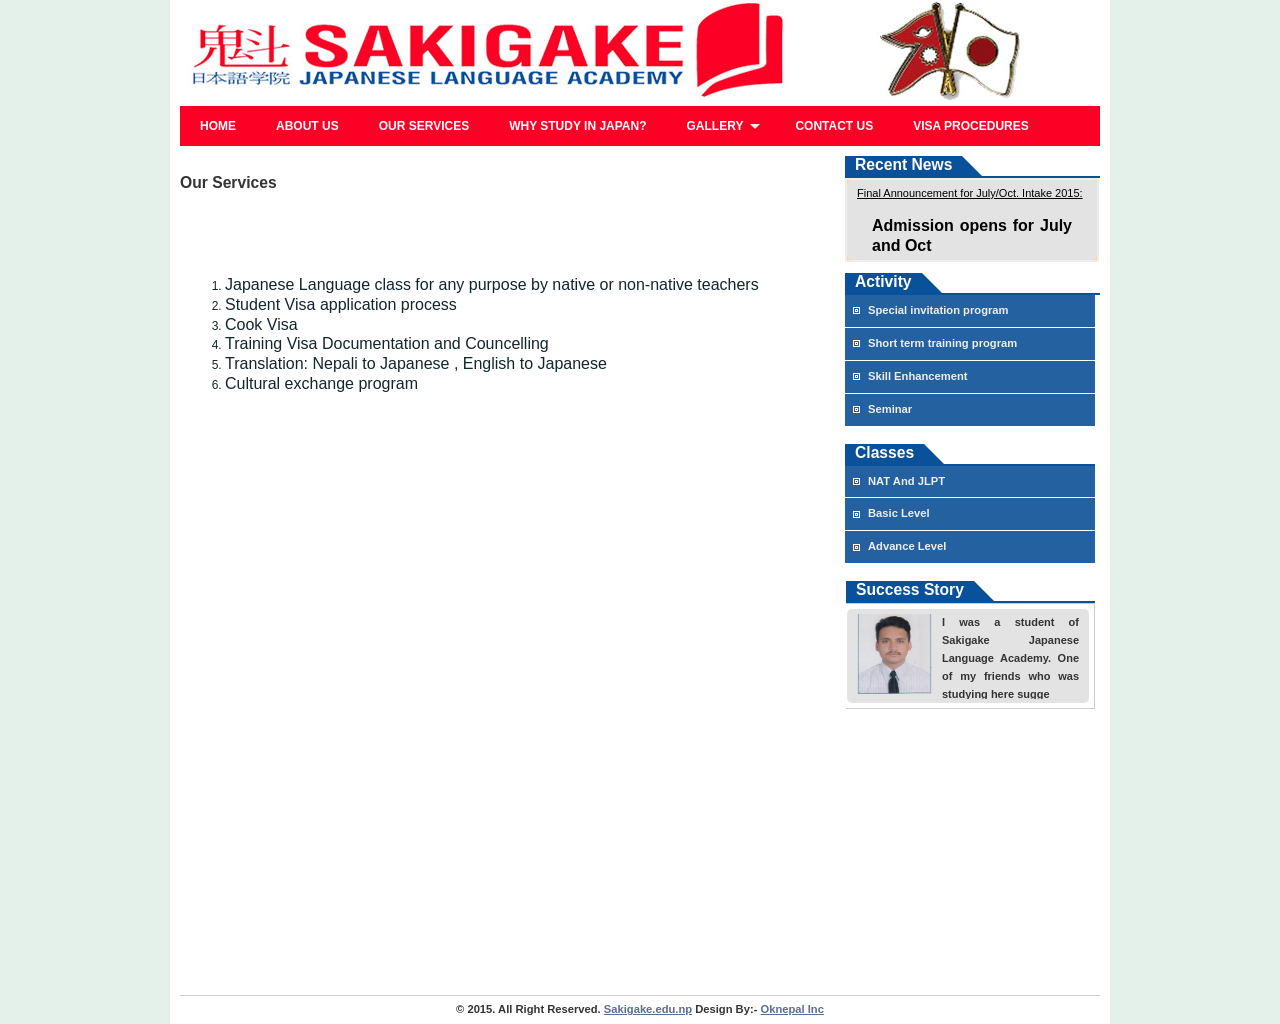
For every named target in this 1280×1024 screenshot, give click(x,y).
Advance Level (907, 546)
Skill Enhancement (917, 376)
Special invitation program (938, 310)
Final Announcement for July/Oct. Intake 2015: (970, 193)
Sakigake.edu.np (648, 1009)
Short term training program (942, 343)
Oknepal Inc (792, 1009)
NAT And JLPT (906, 481)
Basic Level (899, 513)
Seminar (890, 409)
